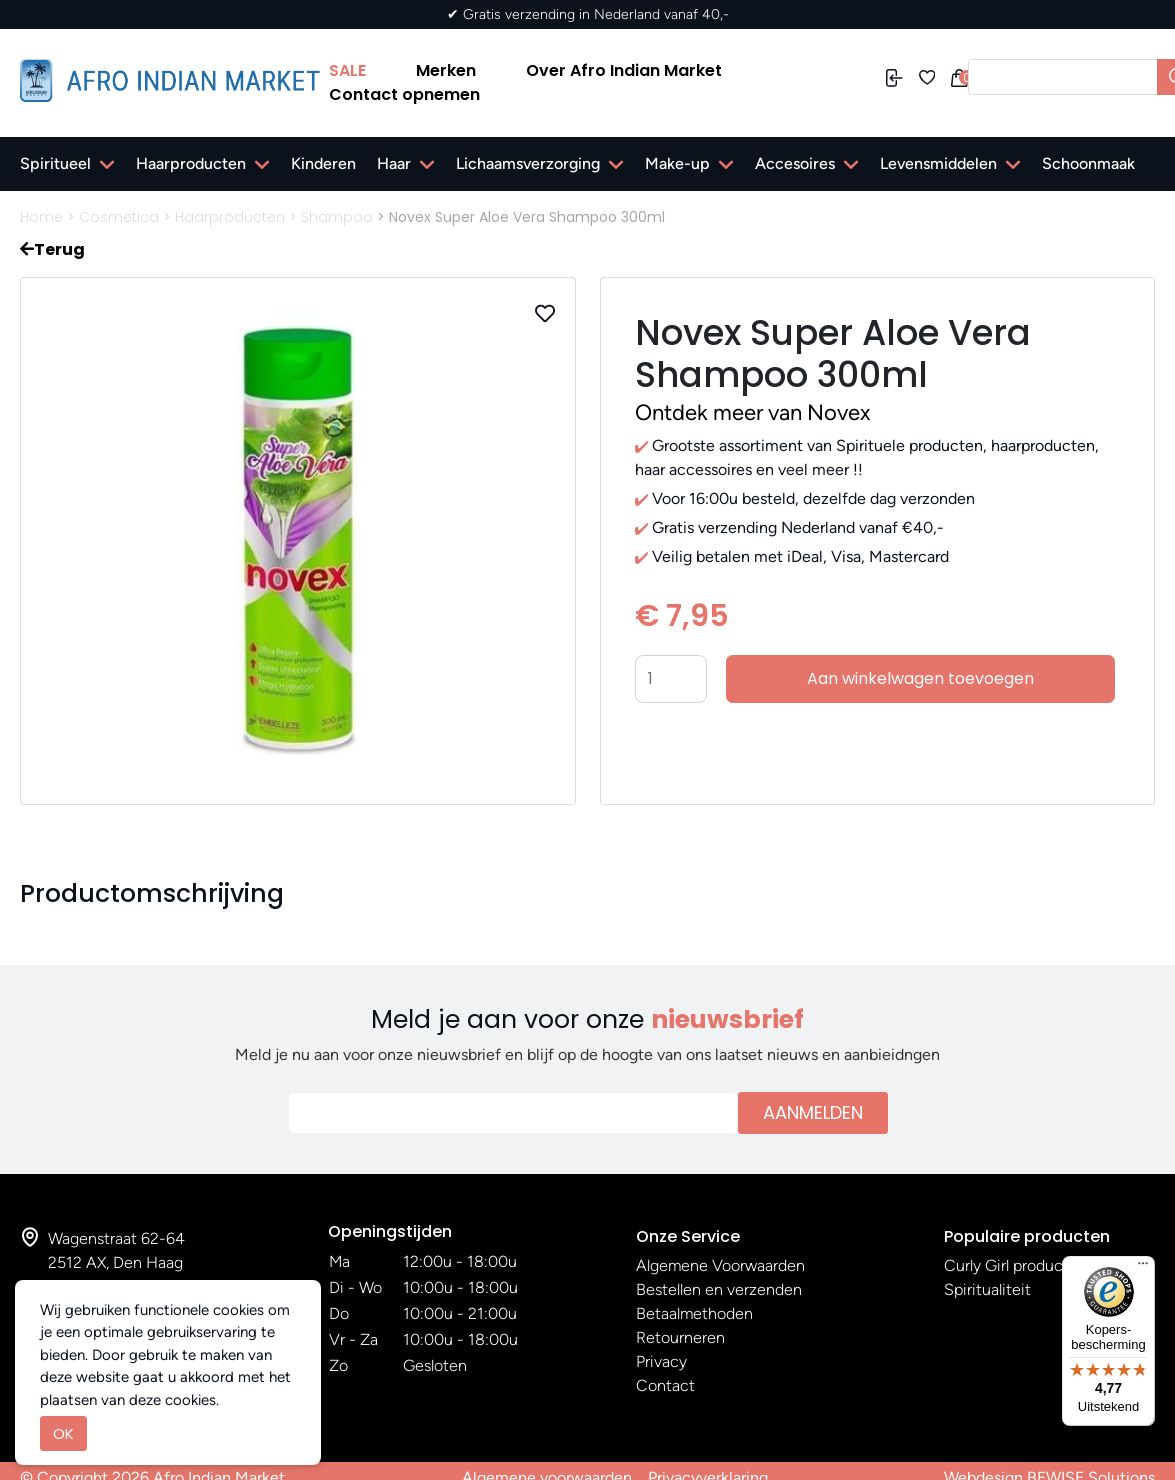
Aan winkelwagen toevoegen (920, 678)
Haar (394, 163)
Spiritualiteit (987, 1289)
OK (63, 1433)
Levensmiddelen (938, 163)
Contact (665, 1385)
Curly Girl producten (1015, 1265)
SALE (347, 70)
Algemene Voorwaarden (720, 1265)
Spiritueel (55, 163)
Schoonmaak (1088, 163)
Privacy (661, 1361)
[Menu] (1143, 1268)
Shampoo (337, 217)
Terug (52, 249)
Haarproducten (191, 163)
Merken (446, 70)
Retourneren (680, 1337)
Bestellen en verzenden (719, 1289)
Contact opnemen (404, 94)
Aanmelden (813, 1112)
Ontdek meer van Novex (752, 412)
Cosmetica (119, 217)
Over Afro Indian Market (624, 70)
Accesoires (795, 163)
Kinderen (323, 163)
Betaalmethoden (694, 1313)
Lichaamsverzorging (528, 163)
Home (41, 217)
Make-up (677, 163)
